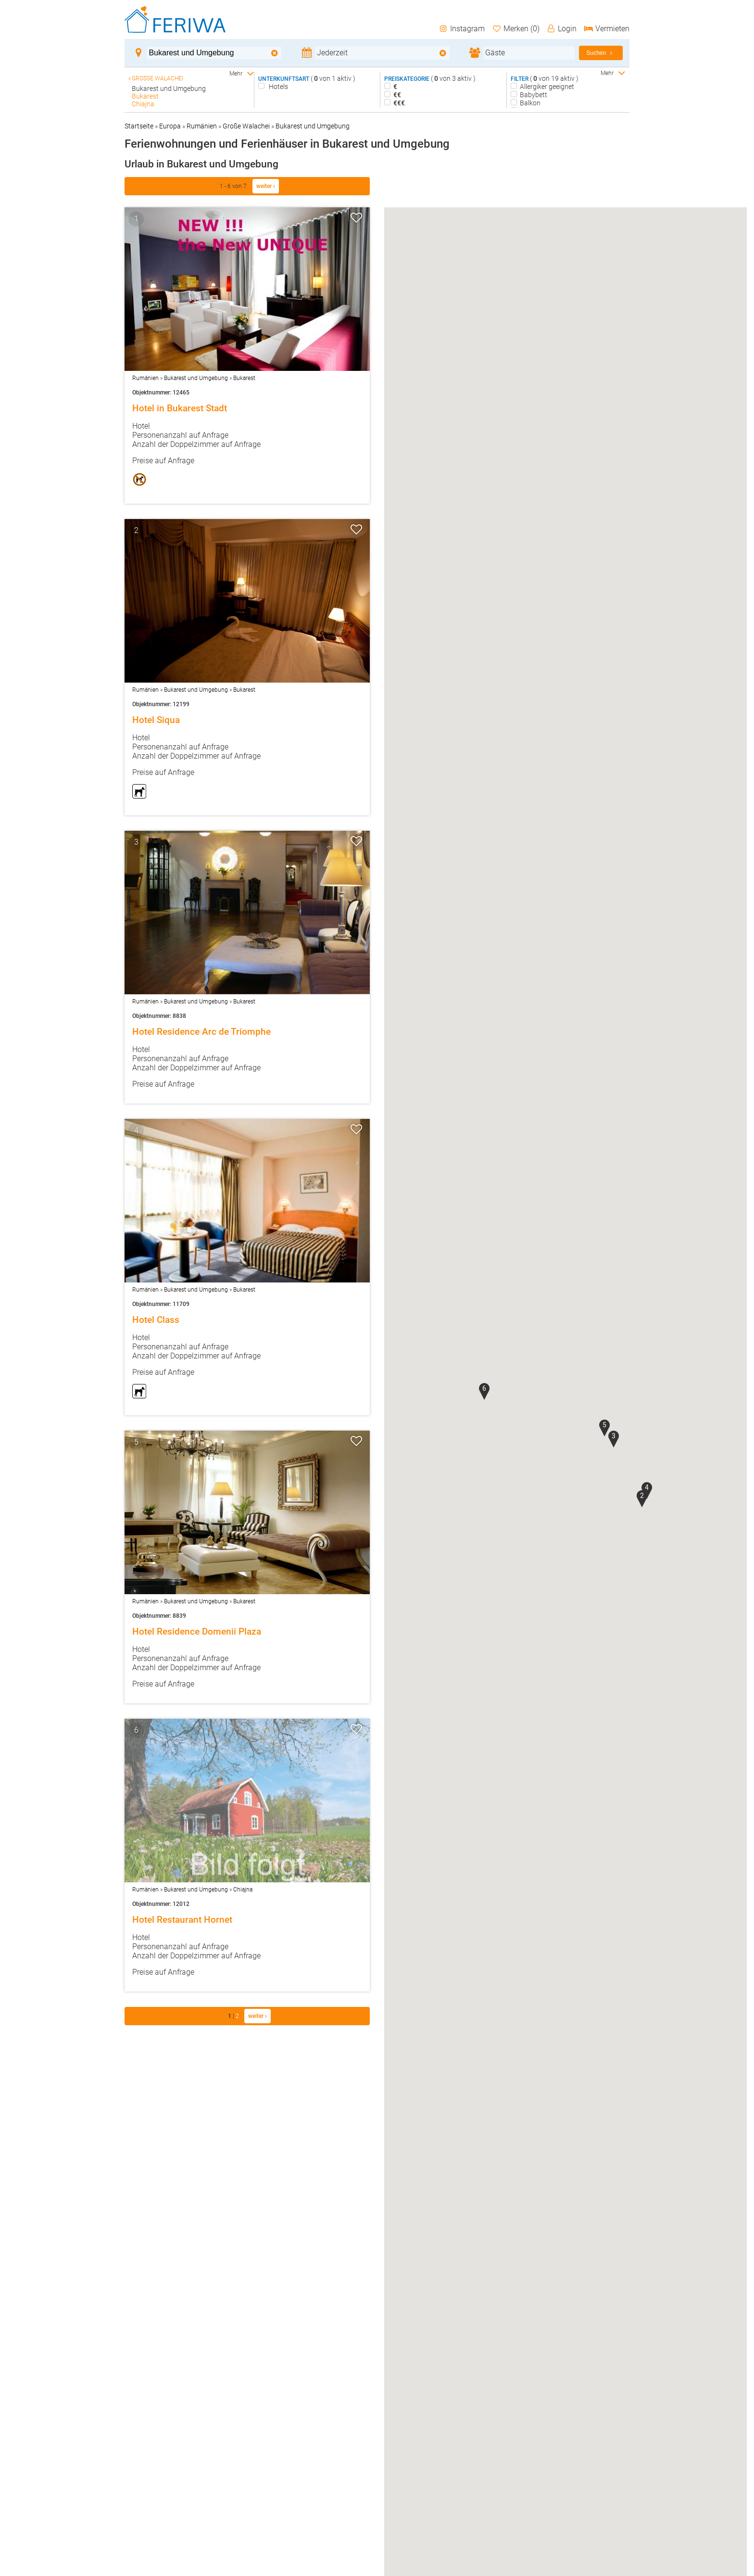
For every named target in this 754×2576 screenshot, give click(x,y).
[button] (642, 1498)
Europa (170, 126)
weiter (265, 186)
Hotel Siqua (156, 720)
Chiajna (242, 1889)
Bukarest (244, 378)
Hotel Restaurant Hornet (182, 1920)
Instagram (462, 28)
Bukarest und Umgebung (313, 126)
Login (561, 28)
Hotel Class (155, 1320)
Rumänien (202, 126)
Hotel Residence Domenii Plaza (196, 1631)
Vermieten (606, 28)
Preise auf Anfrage (163, 460)
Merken (515, 28)
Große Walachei (246, 126)
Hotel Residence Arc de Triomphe (201, 1032)
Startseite (139, 126)
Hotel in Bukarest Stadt (179, 408)
